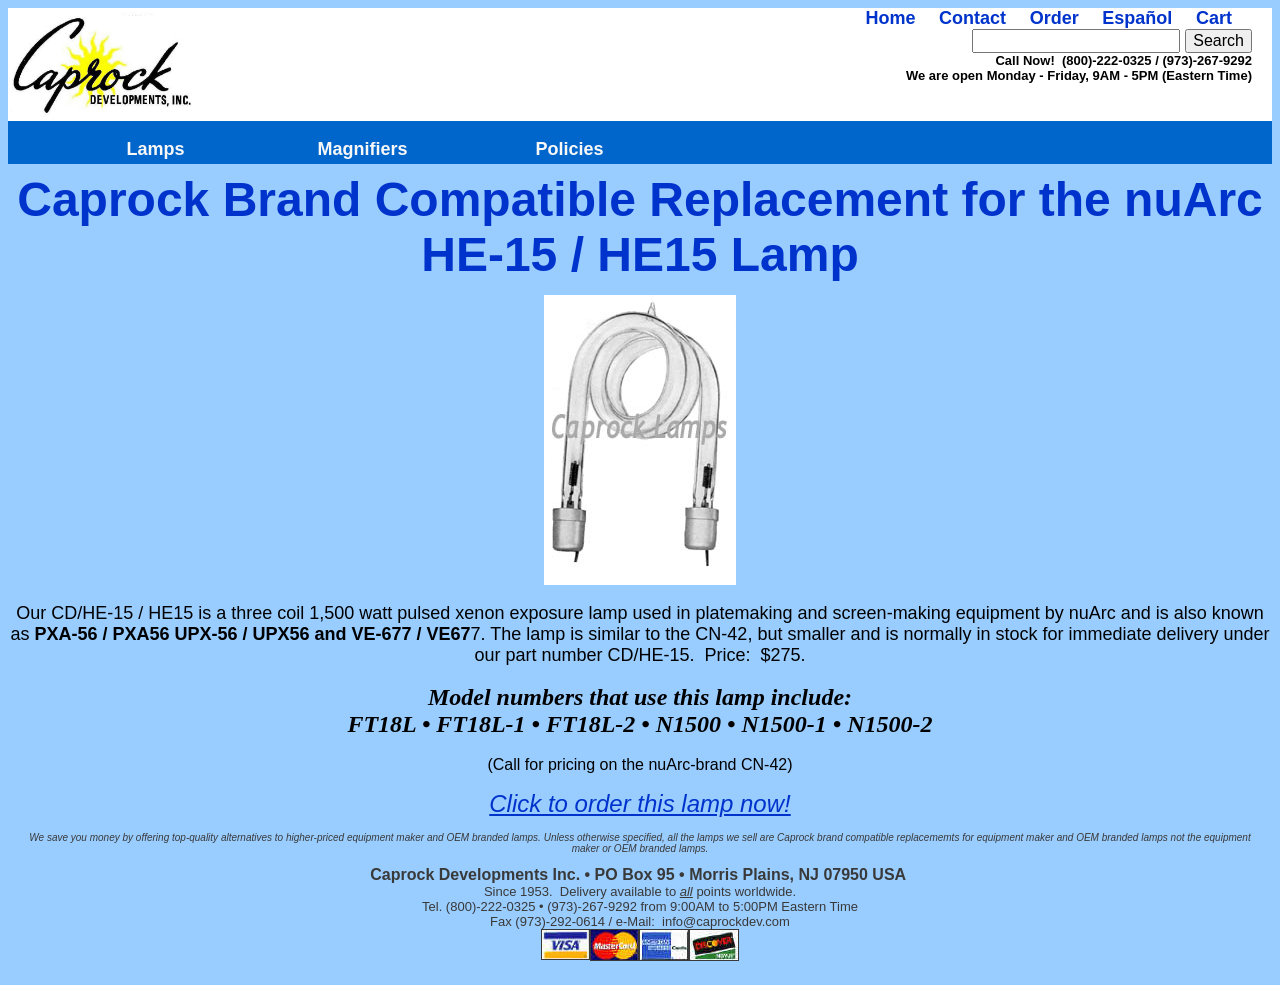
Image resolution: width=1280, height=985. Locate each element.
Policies (569, 149)
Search (1218, 40)
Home (890, 18)
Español (1137, 18)
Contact (972, 18)
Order (1054, 18)
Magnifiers (362, 149)
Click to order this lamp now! (639, 803)
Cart (1214, 18)
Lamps (155, 149)
